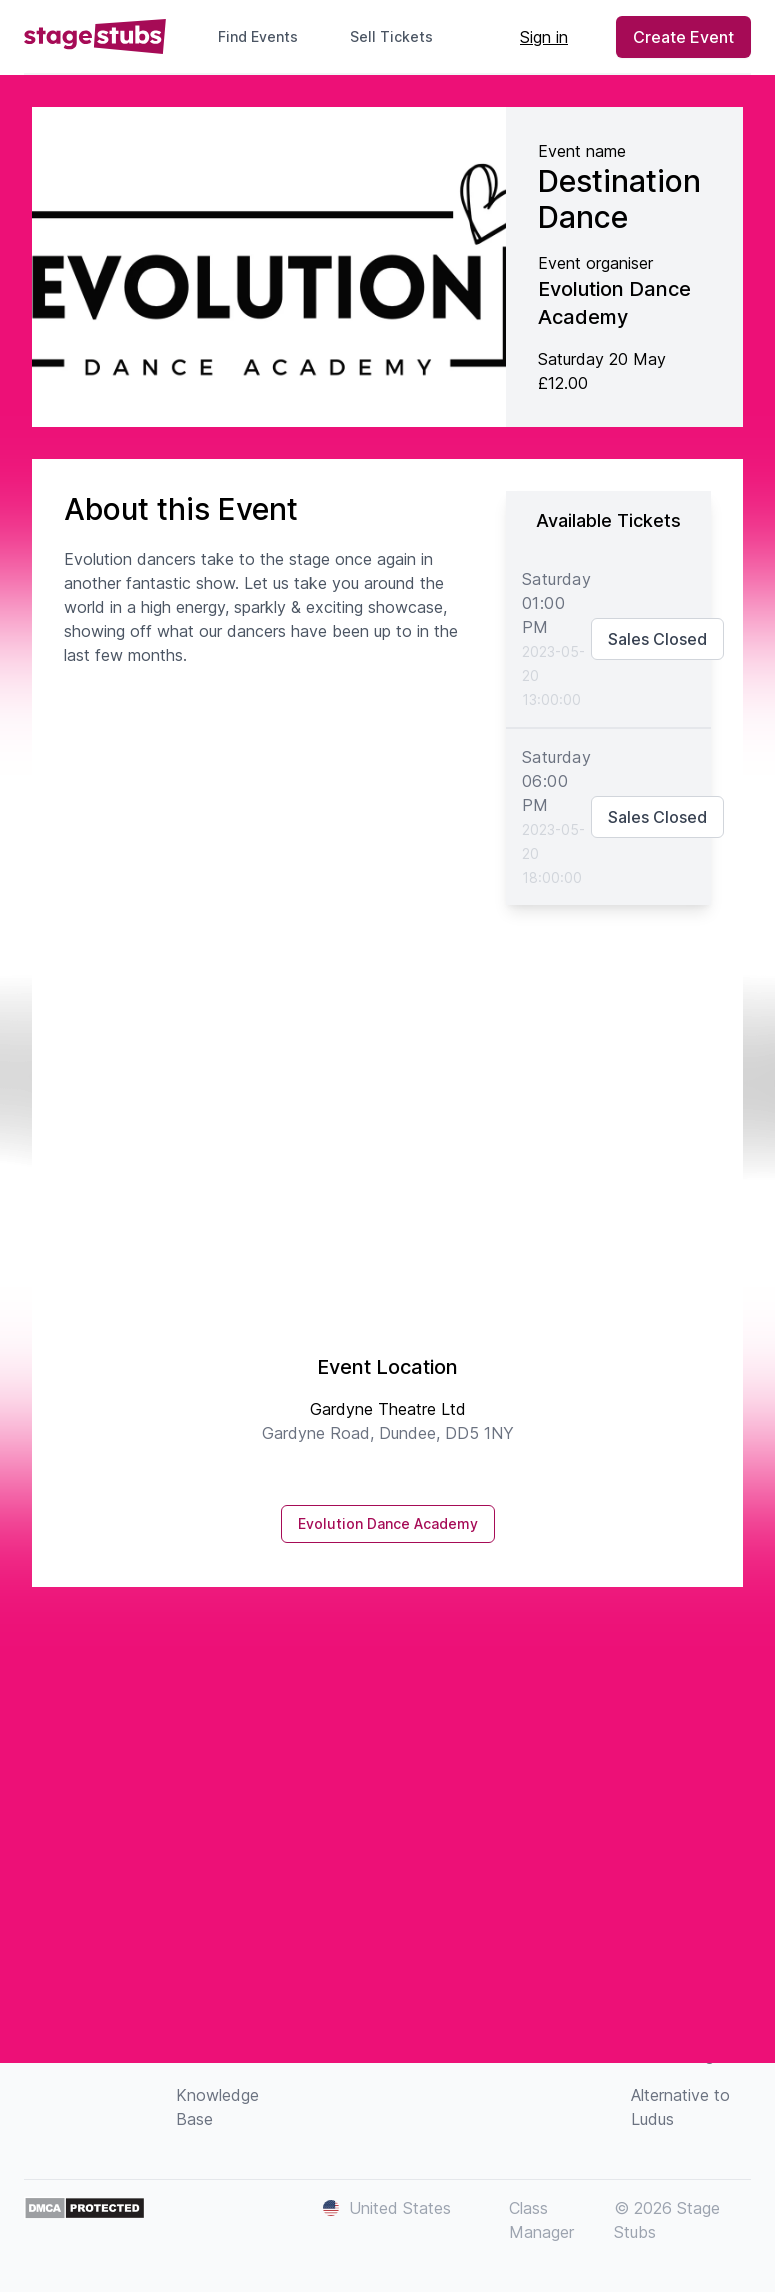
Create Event (683, 37)
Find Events (258, 36)
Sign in (544, 37)
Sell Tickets (399, 36)
